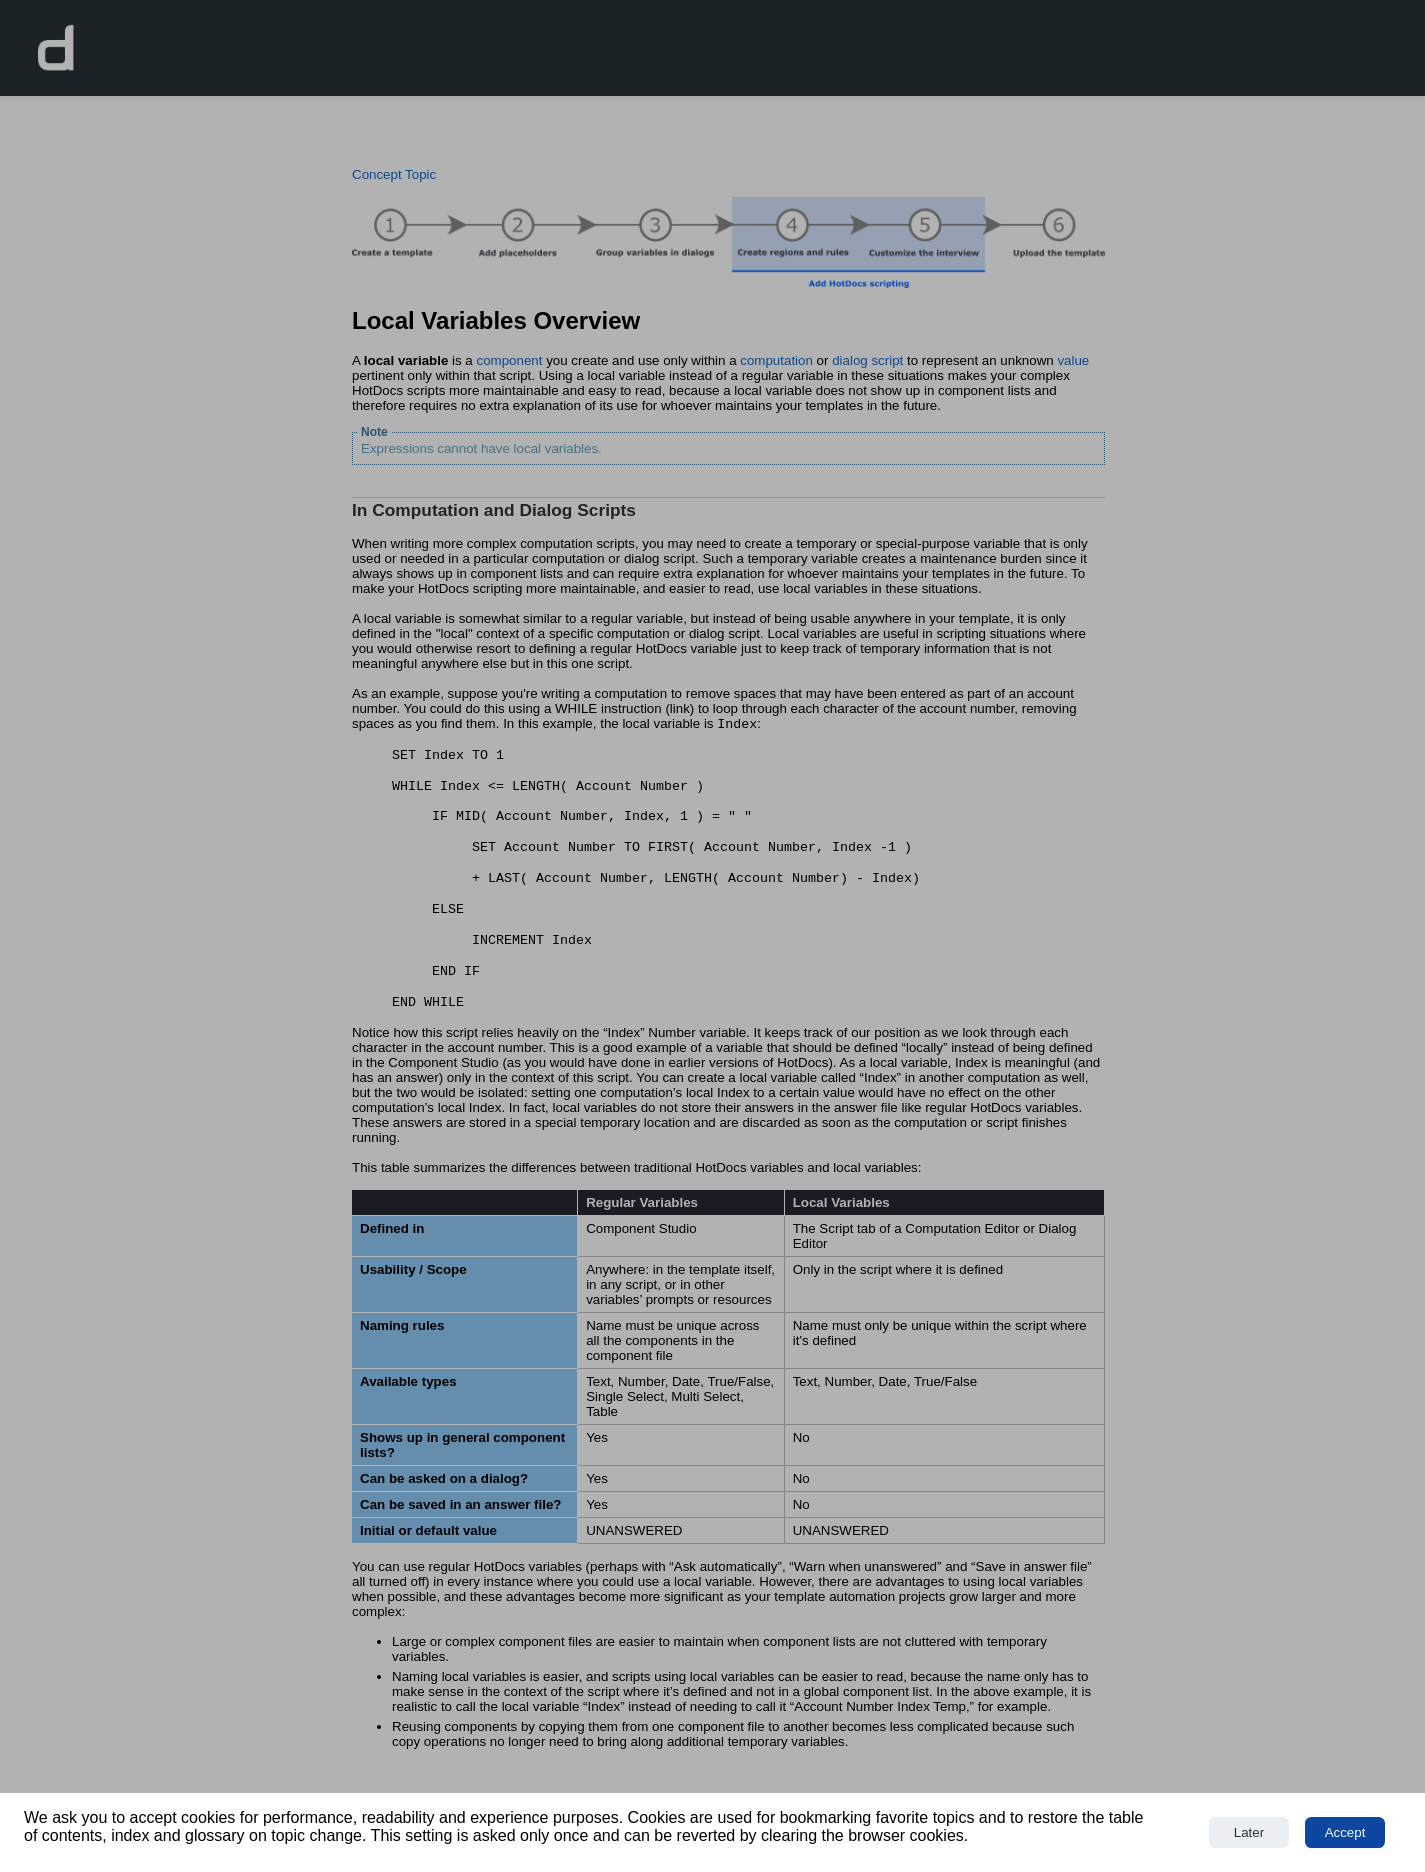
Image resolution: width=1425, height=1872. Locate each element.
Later (1249, 1832)
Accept (1345, 1832)
